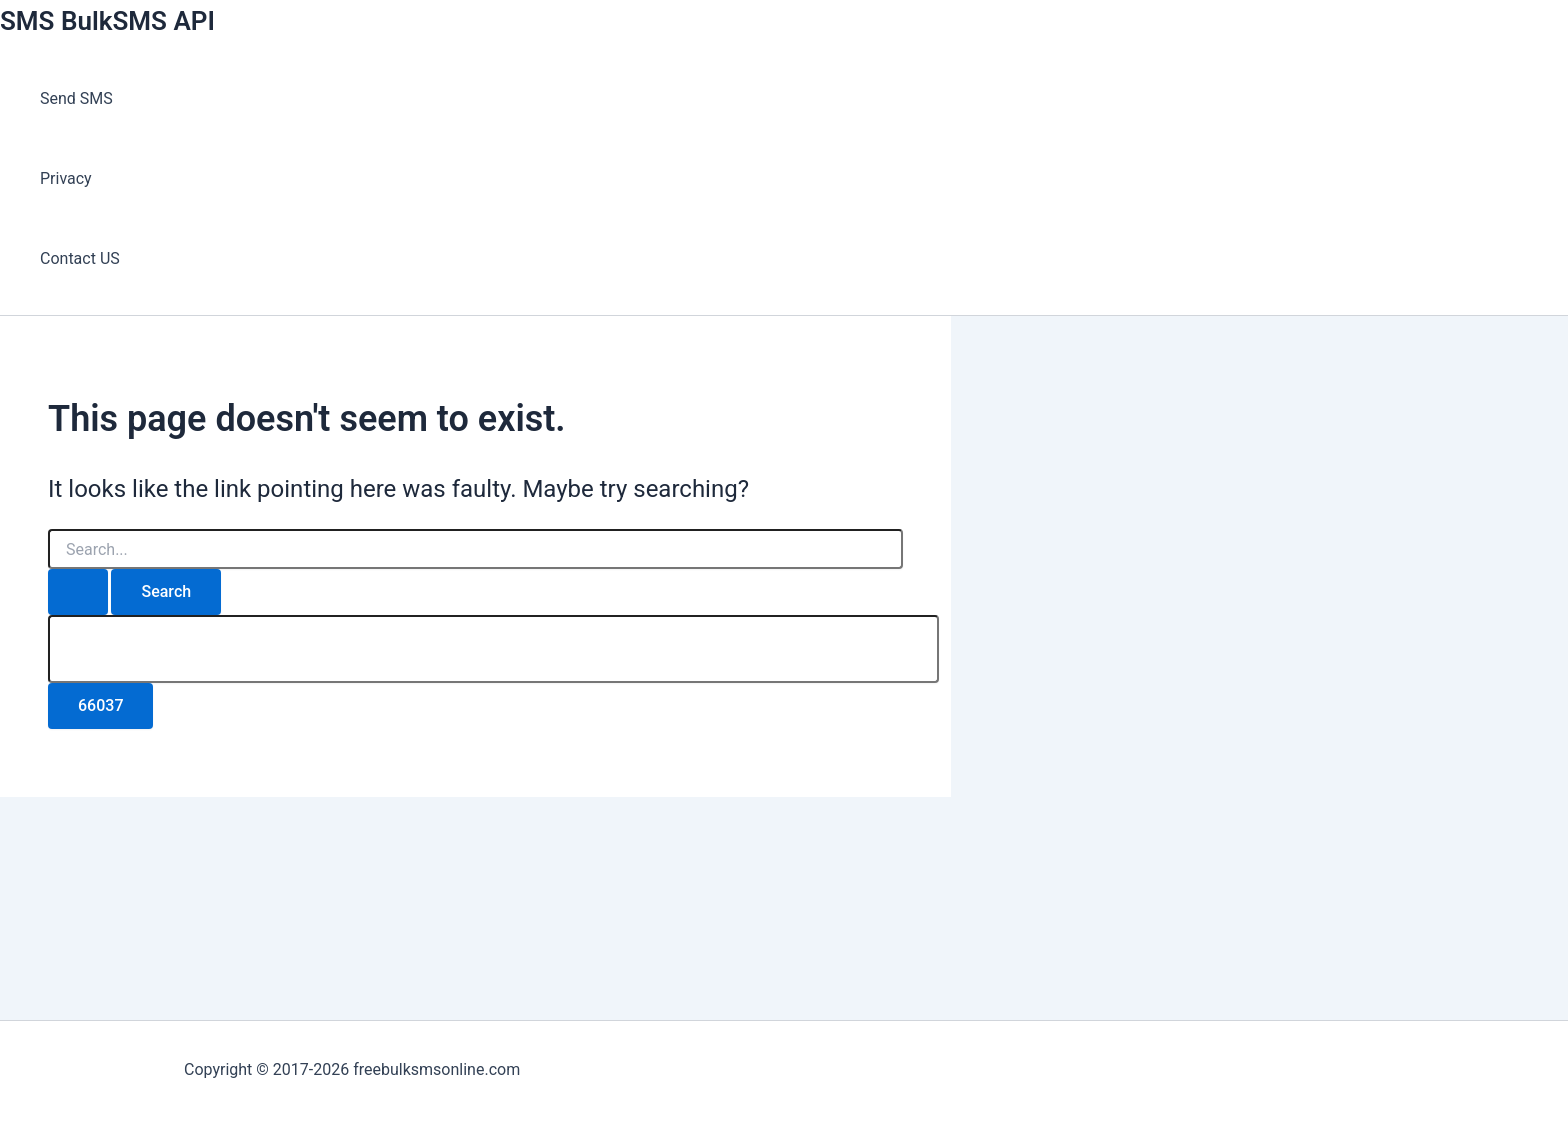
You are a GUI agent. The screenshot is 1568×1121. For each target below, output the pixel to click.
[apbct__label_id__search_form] (493, 649)
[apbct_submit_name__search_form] (100, 706)
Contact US (80, 258)
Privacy (66, 178)
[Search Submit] (78, 592)
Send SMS (76, 98)
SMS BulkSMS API (107, 21)
